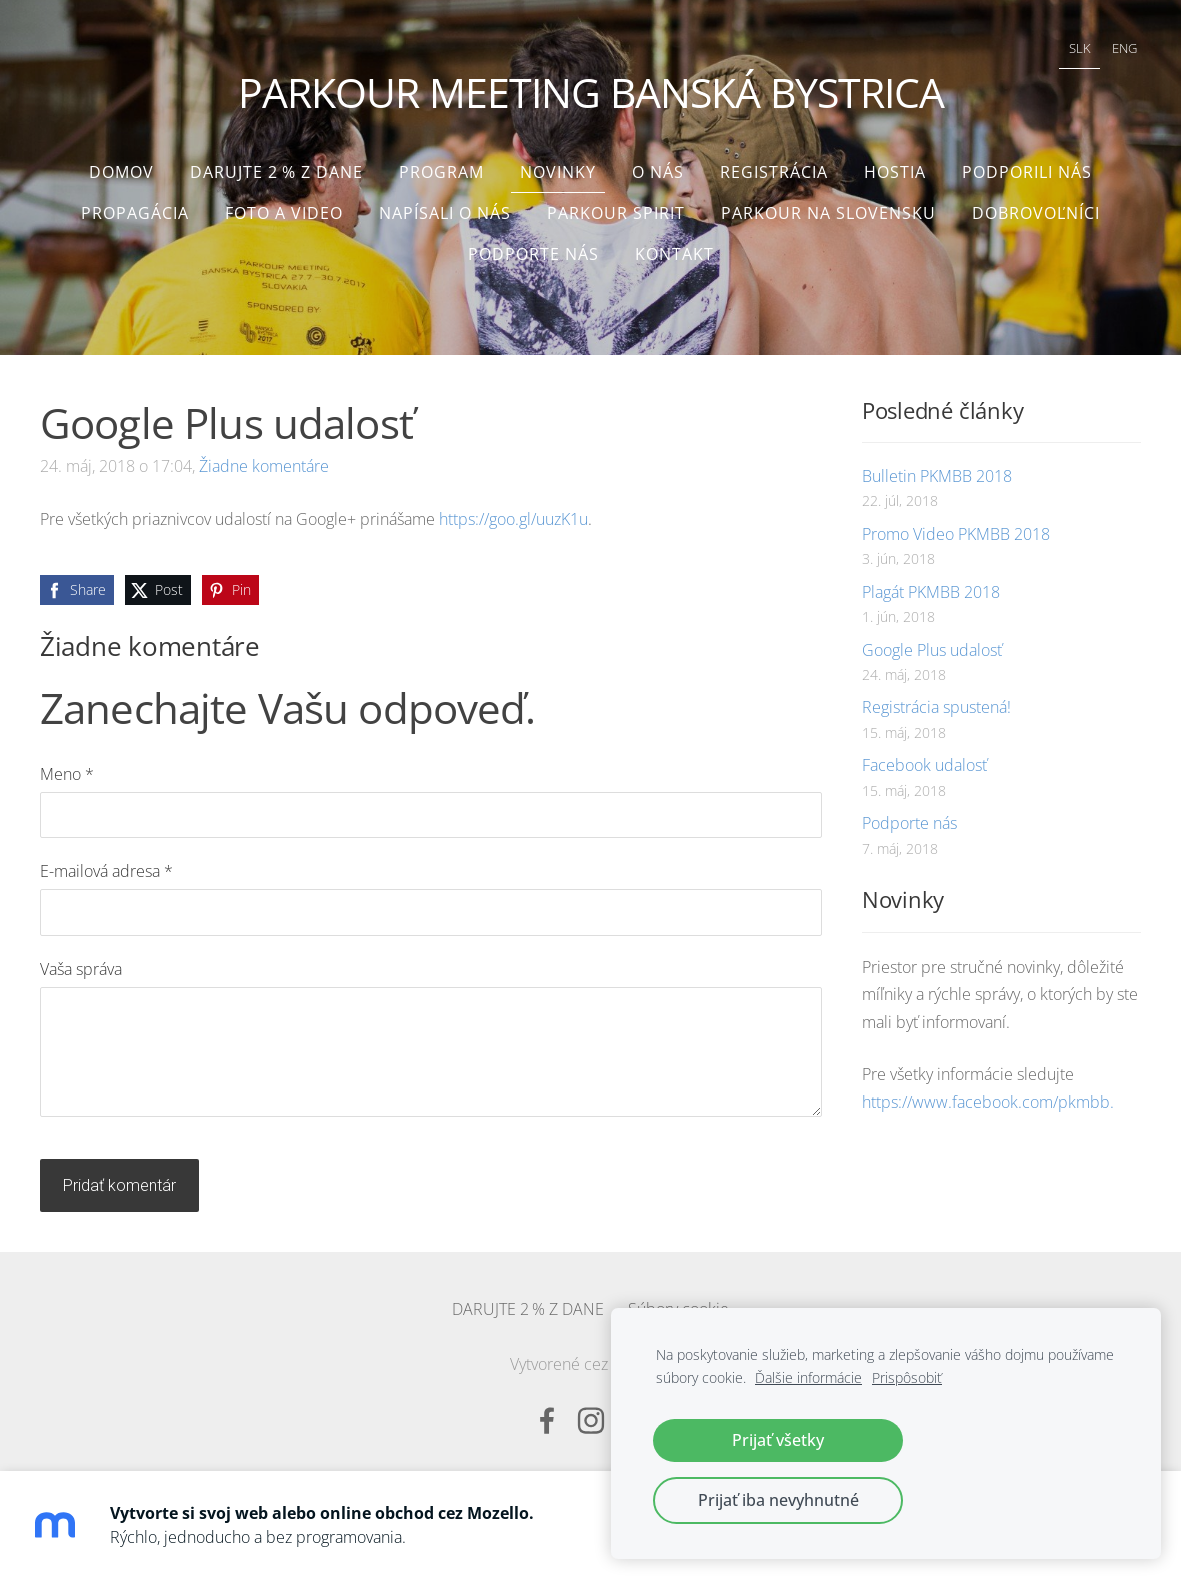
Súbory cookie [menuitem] (678, 1302)
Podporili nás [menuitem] (1027, 165)
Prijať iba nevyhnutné (778, 1500)
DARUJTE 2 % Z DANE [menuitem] (276, 165)
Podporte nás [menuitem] (533, 247)
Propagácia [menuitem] (135, 206)
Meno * (67, 767)
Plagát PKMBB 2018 (931, 585)
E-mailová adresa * (106, 865)
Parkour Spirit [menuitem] (616, 206)
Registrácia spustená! (936, 701)
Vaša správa (81, 962)
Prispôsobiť (907, 1377)
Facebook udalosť (924, 759)
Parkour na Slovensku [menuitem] (828, 206)
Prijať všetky (778, 1440)
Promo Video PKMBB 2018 (956, 527)
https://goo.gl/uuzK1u (513, 512)
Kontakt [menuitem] (674, 247)
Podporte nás (909, 817)
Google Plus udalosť (932, 643)
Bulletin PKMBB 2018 (937, 469)
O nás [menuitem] (658, 165)
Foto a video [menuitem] (284, 206)
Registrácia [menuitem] (774, 165)
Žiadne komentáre (264, 459)
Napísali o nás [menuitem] (445, 206)
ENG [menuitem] (1120, 46)
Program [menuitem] (441, 165)
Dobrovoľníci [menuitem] (1036, 206)
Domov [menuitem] (121, 165)
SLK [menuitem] (1076, 46)
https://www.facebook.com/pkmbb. (988, 1095)
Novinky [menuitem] (558, 165)
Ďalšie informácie (808, 1377)
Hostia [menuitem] (895, 165)
